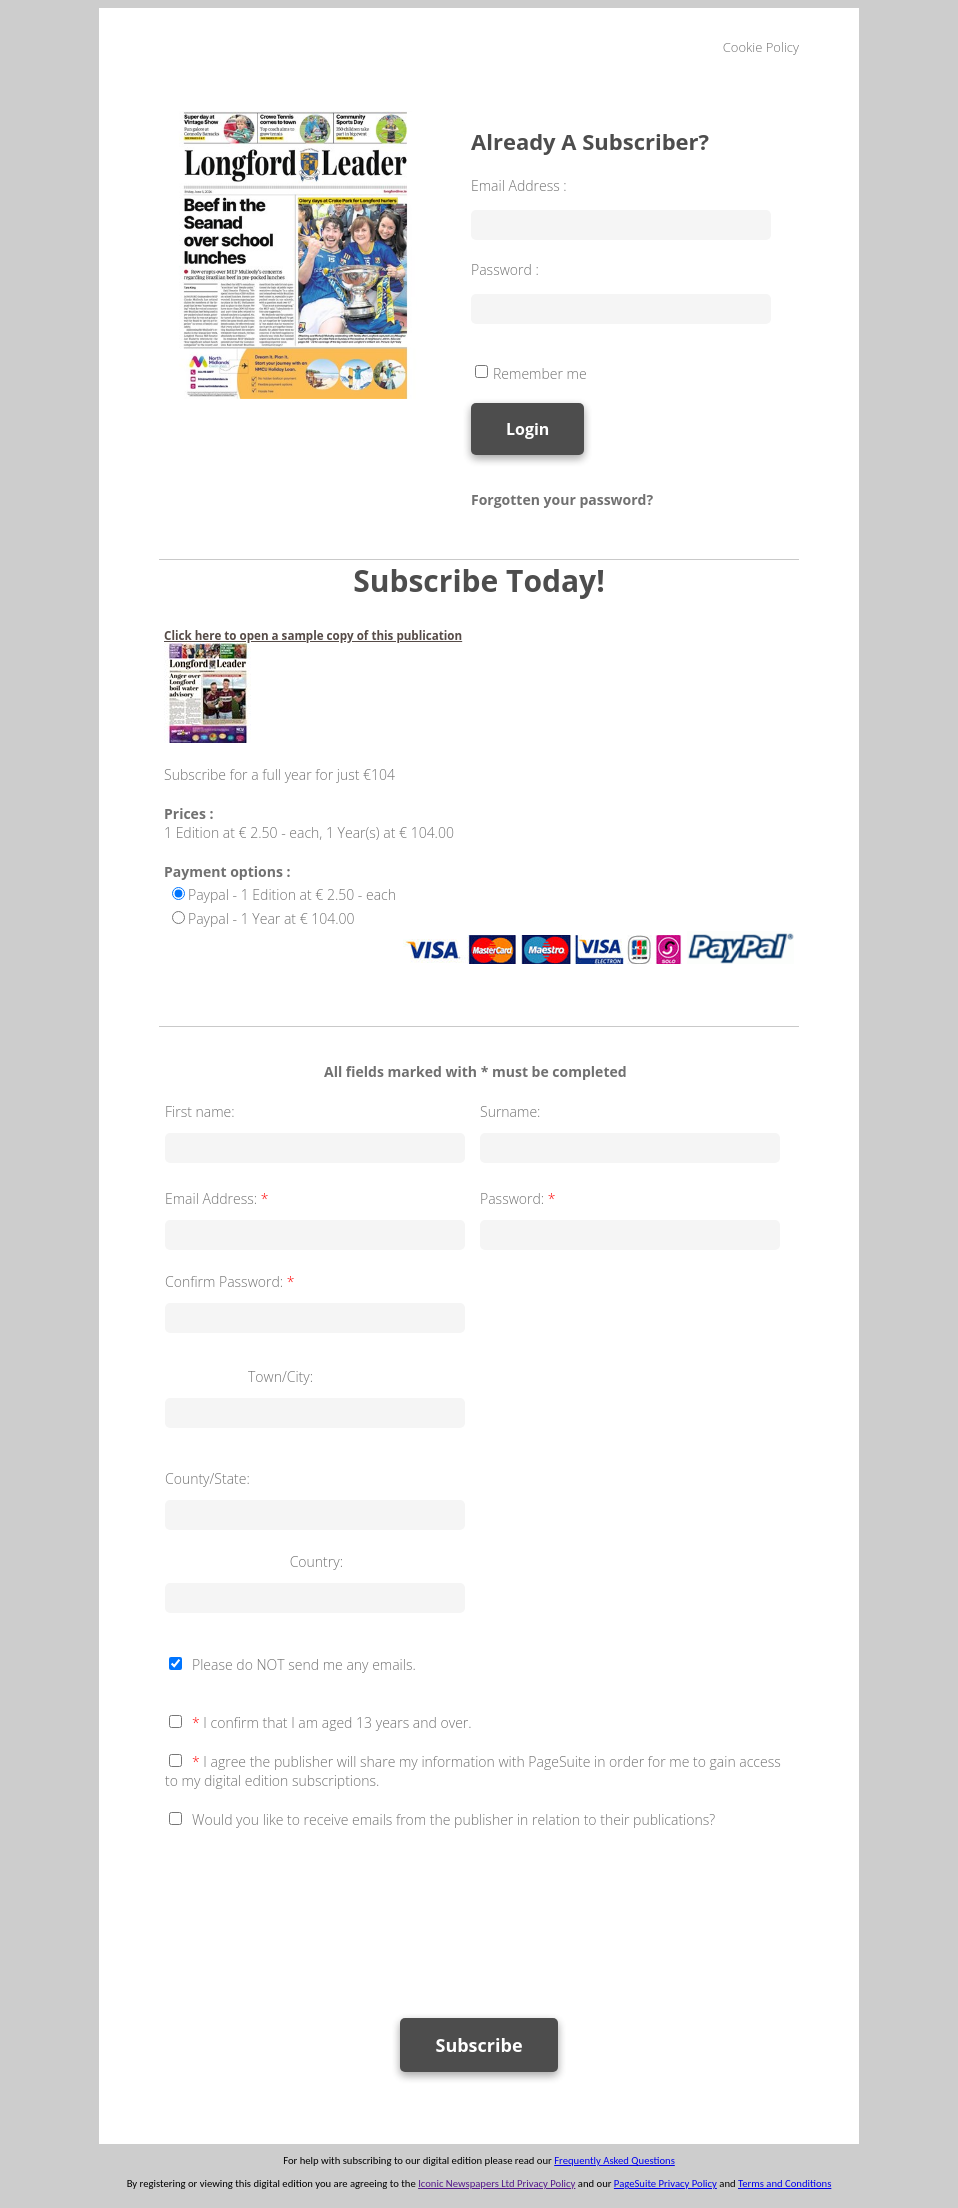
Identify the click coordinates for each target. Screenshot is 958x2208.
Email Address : (519, 185)
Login (527, 429)
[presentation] (317, 1914)
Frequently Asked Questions (614, 2160)
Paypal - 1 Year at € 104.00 (271, 918)
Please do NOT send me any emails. (304, 1664)
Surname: (510, 1111)
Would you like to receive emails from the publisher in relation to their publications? (453, 1819)
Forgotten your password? (562, 499)
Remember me (540, 373)
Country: (316, 1561)
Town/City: (280, 1376)
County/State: (207, 1478)
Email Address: (218, 1198)
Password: (519, 1198)
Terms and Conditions (784, 2183)
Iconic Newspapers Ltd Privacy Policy (496, 2183)
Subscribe (478, 2045)
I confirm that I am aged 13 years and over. (332, 1722)
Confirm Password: (231, 1281)
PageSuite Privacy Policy (665, 2183)
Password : (505, 269)
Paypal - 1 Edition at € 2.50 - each (292, 894)
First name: (200, 1111)
